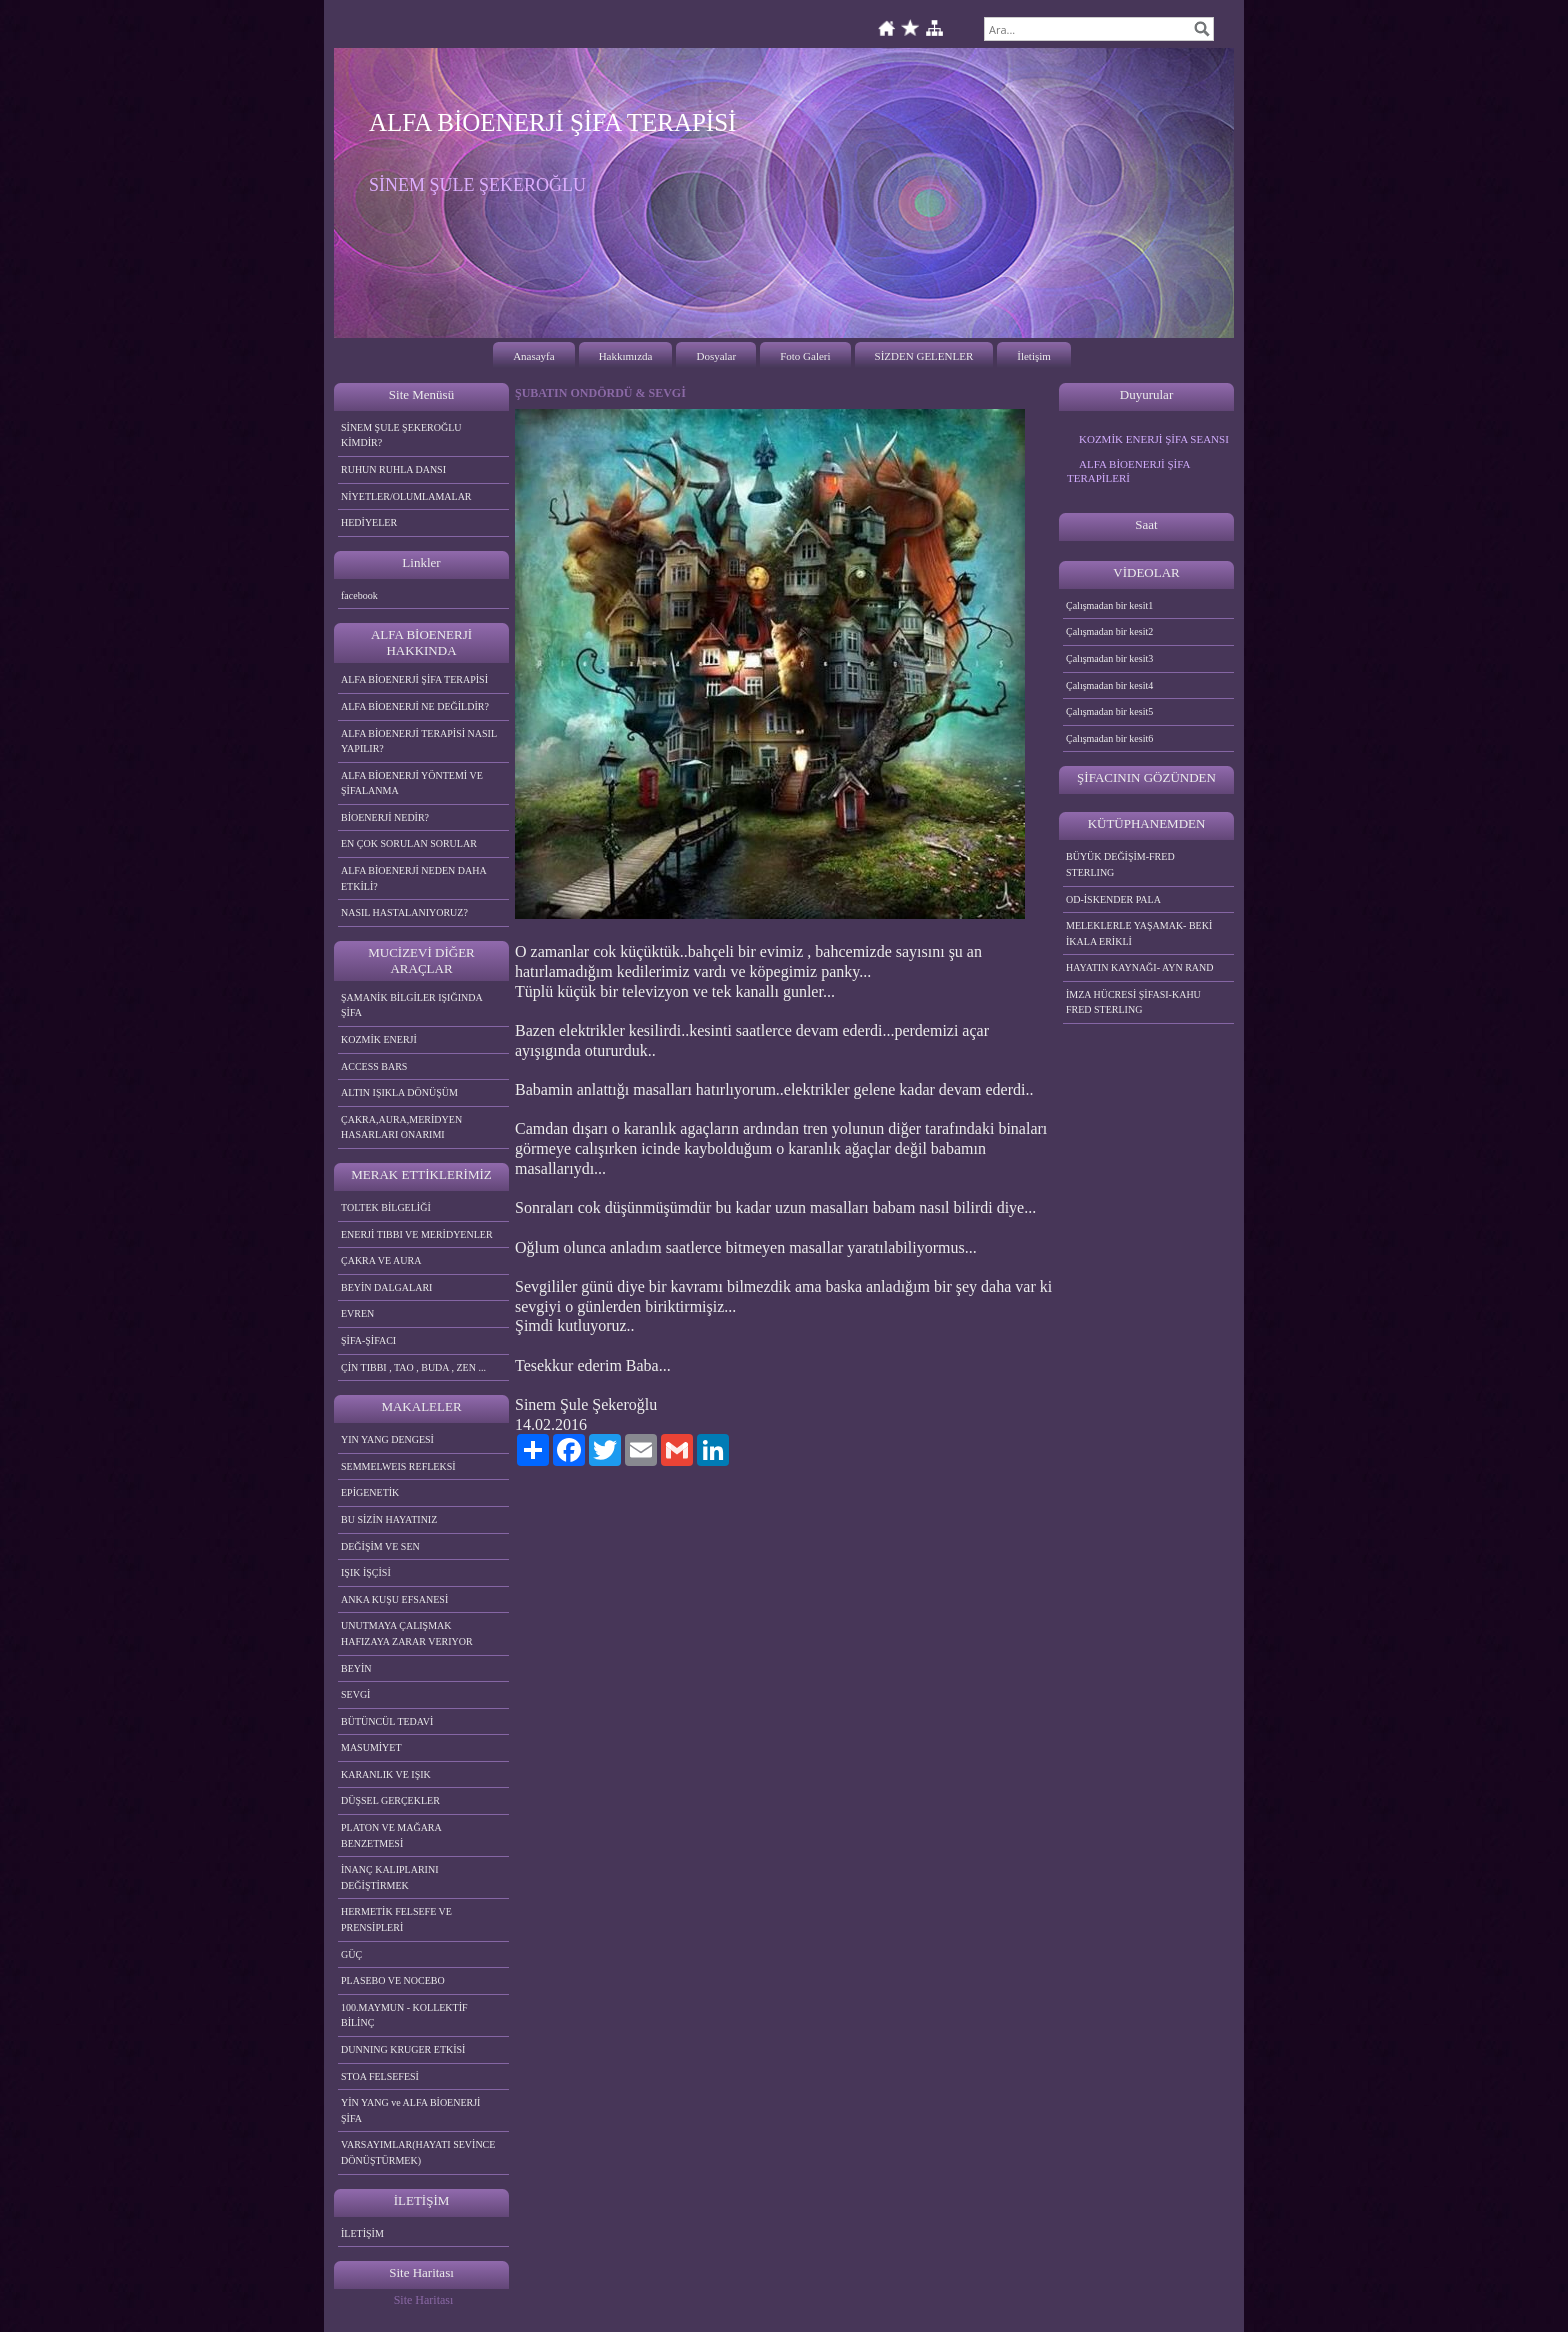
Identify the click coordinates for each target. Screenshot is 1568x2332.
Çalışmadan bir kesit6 (1109, 738)
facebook (359, 595)
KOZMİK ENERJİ (379, 1039)
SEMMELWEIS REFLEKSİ (398, 1466)
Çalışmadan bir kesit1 (1109, 605)
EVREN (357, 1313)
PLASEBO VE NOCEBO (393, 1980)
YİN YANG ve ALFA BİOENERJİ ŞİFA (410, 2110)
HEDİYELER (369, 522)
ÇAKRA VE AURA (381, 1260)
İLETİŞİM (362, 2233)
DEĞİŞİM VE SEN (380, 1546)
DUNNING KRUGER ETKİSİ (403, 2049)
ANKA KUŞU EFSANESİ (394, 1599)
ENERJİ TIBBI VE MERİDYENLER (417, 1234)
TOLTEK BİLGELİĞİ (386, 1207)
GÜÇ (351, 1954)
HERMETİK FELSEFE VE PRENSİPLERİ (396, 1919)
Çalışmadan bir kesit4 (1109, 685)
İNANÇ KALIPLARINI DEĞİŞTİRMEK (390, 1877)
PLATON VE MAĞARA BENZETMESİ (391, 1835)
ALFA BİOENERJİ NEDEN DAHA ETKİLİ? (414, 878)
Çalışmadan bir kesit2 (1109, 631)
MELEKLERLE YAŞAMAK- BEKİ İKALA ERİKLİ (1139, 933)
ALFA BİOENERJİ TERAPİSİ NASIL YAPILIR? (419, 741)
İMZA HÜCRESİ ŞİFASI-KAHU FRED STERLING (1133, 1002)
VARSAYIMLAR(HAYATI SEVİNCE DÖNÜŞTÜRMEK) (418, 2152)
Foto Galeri (805, 356)
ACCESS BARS (374, 1066)
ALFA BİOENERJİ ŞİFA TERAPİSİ (414, 679)
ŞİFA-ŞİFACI (368, 1340)
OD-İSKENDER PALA (1113, 899)
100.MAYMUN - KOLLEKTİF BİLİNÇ (404, 2015)
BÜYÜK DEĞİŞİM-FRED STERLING (1120, 864)
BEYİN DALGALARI (386, 1287)
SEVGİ (355, 1694)
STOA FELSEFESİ (380, 2076)
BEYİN (356, 1668)
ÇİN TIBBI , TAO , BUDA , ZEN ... (413, 1367)
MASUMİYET (371, 1747)
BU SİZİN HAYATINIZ (389, 1519)
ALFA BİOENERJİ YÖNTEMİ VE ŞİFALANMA (412, 783)
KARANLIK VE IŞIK (386, 1774)
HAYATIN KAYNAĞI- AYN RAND (1140, 967)
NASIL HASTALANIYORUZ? (404, 912)
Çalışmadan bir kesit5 (1109, 711)
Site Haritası (424, 2300)
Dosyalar (716, 356)
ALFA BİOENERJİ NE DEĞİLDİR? (415, 706)
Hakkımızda (626, 356)
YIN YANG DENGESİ (387, 1439)
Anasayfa (534, 356)
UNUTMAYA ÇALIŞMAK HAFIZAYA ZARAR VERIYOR (407, 1633)
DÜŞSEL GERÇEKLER (390, 1800)
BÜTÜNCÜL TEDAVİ (387, 1721)
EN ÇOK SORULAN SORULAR (409, 843)
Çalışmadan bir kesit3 (1109, 658)
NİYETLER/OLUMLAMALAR (406, 496)
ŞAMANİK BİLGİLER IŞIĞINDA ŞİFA (412, 1005)
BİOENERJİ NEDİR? (385, 817)
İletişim (1034, 356)
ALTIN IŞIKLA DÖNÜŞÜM (399, 1092)
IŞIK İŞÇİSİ (366, 1572)
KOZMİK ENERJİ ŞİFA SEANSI (1154, 439)
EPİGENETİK (370, 1492)
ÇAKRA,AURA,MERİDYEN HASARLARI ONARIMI (401, 1127)
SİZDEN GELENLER (924, 356)
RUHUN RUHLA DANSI (393, 469)
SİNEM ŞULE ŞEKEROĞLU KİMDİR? (401, 435)
